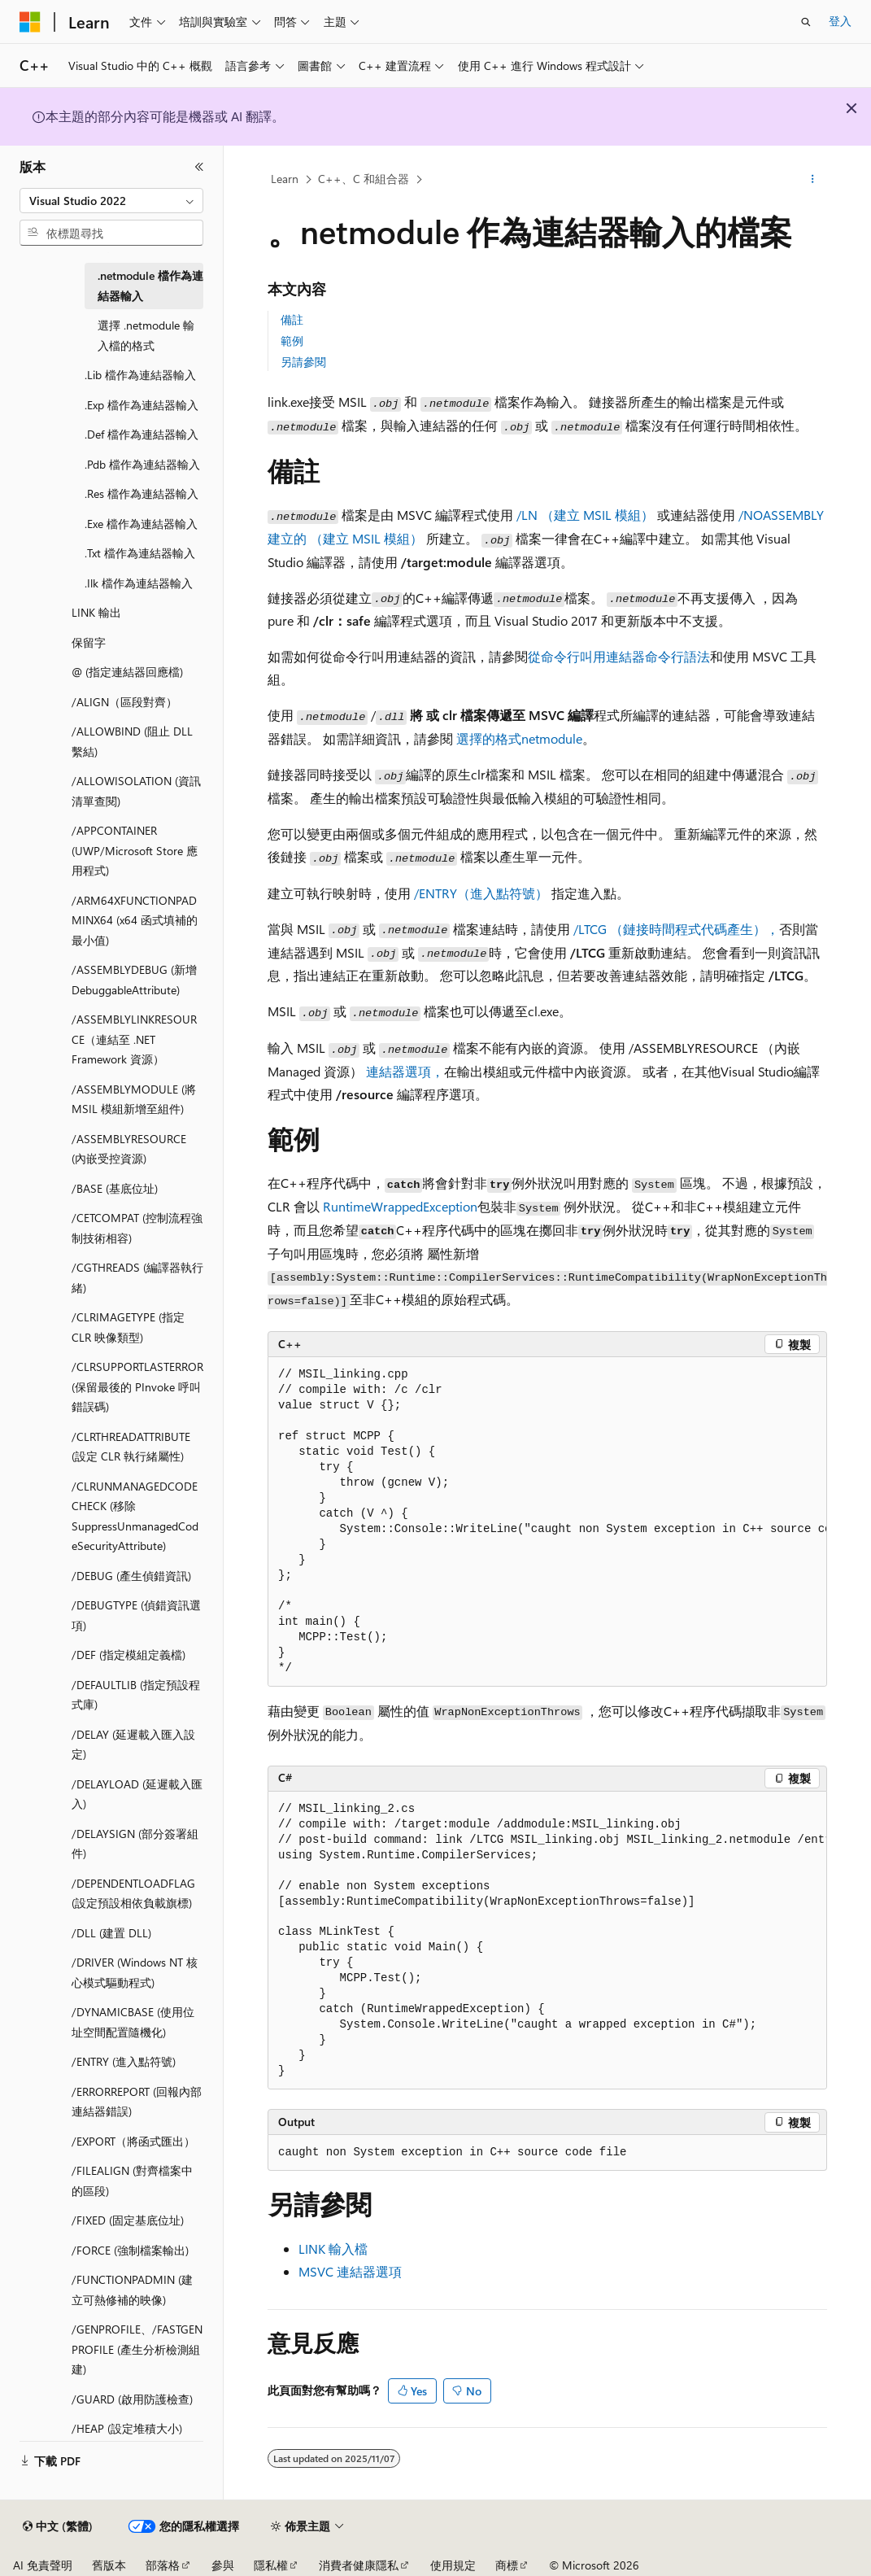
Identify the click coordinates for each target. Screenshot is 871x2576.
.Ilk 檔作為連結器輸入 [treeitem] (139, 583)
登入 (840, 20)
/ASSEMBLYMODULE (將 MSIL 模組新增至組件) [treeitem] (134, 1099)
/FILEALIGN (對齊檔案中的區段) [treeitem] (132, 2180)
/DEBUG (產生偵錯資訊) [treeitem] (131, 1575)
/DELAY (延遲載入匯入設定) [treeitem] (133, 1744)
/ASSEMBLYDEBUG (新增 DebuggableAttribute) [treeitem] (134, 980)
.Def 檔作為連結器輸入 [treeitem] (141, 434)
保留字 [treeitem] (89, 642)
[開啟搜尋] (806, 22)
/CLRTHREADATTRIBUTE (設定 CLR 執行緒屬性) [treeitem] (131, 1447)
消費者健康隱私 (358, 2565)
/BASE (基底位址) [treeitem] (115, 1188)
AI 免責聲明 (42, 2565)
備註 (292, 319)
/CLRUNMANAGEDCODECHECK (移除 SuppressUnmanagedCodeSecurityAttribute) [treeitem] (135, 1516)
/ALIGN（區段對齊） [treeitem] (124, 701)
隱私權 (271, 2565)
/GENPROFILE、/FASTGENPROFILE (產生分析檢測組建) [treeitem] (137, 2349)
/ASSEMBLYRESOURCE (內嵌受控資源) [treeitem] (129, 1149)
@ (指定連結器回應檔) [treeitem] (127, 671)
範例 (292, 340)
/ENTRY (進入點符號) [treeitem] (124, 2061)
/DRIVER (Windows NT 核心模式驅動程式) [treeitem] (135, 1972)
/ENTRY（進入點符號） (481, 893)
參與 (222, 2565)
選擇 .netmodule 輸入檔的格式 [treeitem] (146, 335)
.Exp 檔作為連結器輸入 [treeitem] (141, 405)
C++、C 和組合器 (363, 178)
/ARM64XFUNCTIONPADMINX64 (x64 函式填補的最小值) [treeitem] (135, 920)
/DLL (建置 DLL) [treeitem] (111, 1933)
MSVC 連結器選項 (350, 2271)
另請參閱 (303, 361)
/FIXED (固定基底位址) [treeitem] (128, 2220)
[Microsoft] (30, 22)
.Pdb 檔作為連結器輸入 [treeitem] (142, 464)
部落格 (163, 2565)
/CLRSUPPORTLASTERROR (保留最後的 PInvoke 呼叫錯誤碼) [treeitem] (137, 1386)
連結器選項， (403, 1071)
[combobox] (111, 201)
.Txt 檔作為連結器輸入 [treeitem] (140, 553)
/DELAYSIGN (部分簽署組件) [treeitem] (135, 1844)
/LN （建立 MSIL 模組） (585, 514)
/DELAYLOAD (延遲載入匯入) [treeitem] (137, 1794)
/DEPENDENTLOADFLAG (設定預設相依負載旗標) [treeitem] (133, 1893)
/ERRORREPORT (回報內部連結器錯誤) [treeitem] (137, 2102)
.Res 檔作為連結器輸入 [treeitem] (141, 493)
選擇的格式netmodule (519, 738)
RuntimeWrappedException (400, 1206)
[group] (547, 1522)
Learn (284, 178)
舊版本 (109, 2565)
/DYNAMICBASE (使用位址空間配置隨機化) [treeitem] (133, 2022)
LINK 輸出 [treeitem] (96, 612)
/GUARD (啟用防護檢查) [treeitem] (132, 2399)
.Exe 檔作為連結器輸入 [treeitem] (141, 523)
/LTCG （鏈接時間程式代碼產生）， (676, 928)
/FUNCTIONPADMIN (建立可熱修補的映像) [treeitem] (132, 2289)
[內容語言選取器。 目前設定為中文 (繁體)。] (57, 2526)
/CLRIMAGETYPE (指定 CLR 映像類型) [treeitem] (128, 1327)
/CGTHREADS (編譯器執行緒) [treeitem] (137, 1277)
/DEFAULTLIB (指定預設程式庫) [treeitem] (136, 1695)
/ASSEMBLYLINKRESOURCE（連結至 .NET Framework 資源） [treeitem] (134, 1039)
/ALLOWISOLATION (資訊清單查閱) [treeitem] (136, 791)
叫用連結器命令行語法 (645, 656)
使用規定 (453, 2565)
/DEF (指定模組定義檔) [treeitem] (128, 1654)
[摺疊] (199, 166)
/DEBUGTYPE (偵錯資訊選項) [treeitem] (136, 1615)
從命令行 (554, 656)
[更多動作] (813, 180)
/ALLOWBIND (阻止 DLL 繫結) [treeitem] (132, 741)
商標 (506, 2565)
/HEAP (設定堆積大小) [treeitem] (127, 2428)
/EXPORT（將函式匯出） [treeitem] (133, 2141)
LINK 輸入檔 (333, 2248)
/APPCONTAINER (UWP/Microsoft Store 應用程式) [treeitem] (135, 850)
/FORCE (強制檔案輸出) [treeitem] (130, 2250)
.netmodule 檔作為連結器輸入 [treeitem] (150, 285)
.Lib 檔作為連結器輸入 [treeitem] (140, 374)
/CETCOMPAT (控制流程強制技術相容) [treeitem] (137, 1228)
